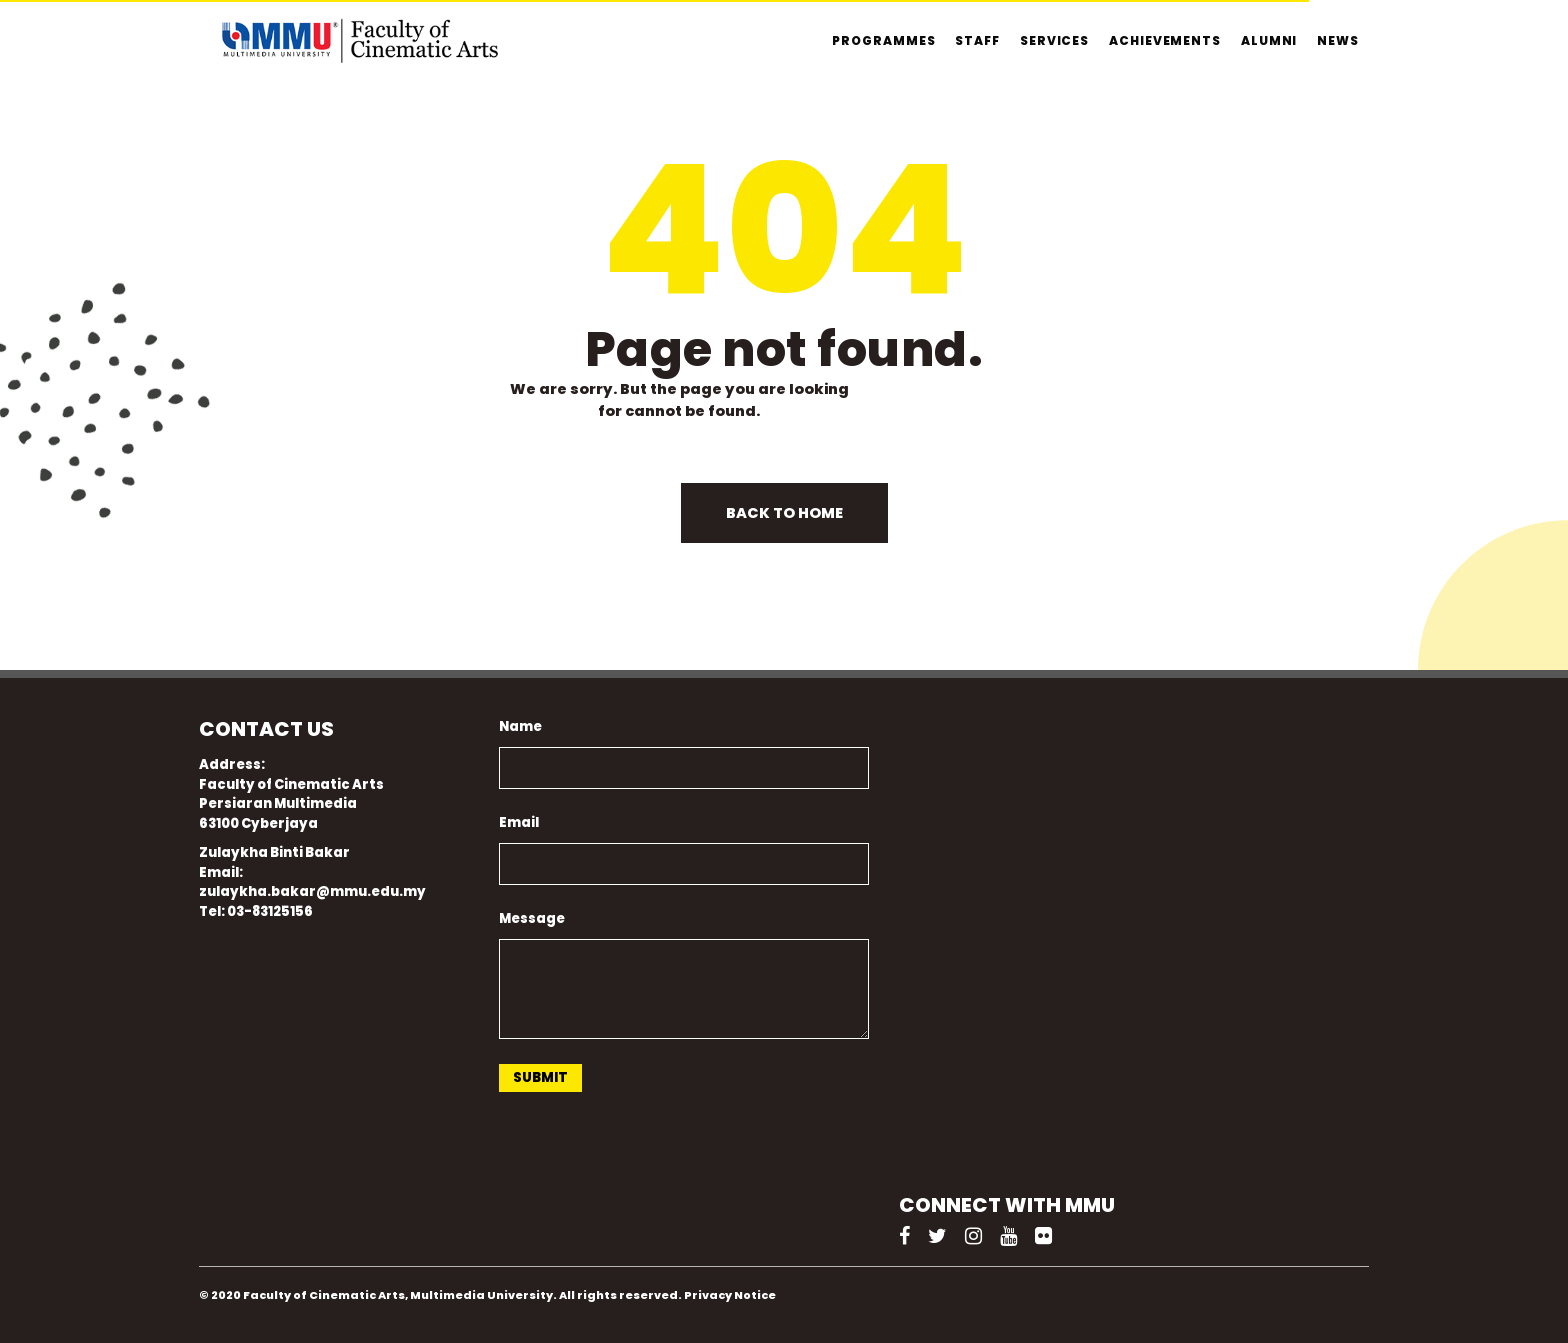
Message (532, 919)
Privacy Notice (730, 1295)
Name (520, 727)
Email (519, 823)
